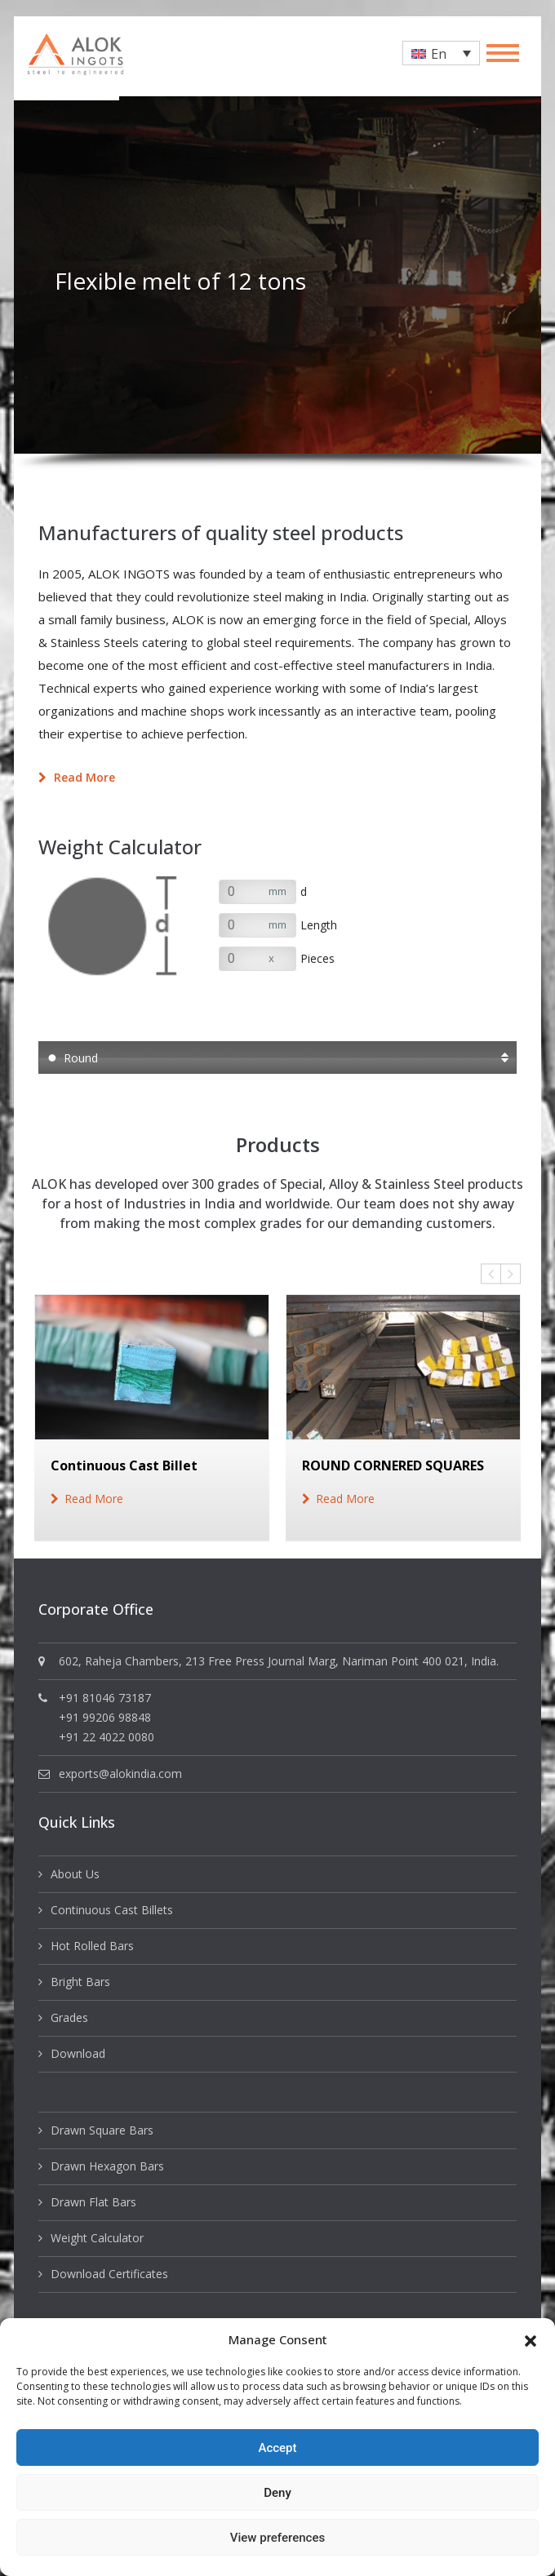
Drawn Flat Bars (93, 2202)
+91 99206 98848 (105, 1717)
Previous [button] (491, 1274)
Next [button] (510, 1274)
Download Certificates (109, 2273)
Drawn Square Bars (102, 2130)
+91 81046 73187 (105, 1697)
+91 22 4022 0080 (106, 1737)
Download (78, 2053)
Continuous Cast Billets (112, 1910)
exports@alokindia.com (120, 1773)
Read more (76, 777)
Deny (277, 2492)
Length (318, 925)
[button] (530, 2339)
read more (93, 1498)
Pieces (317, 958)
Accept (277, 2448)
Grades (69, 2017)
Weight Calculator (97, 2238)
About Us (75, 1874)
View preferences (277, 2537)
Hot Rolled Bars (92, 1945)
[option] (277, 275)
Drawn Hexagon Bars (107, 2166)
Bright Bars (80, 1981)
